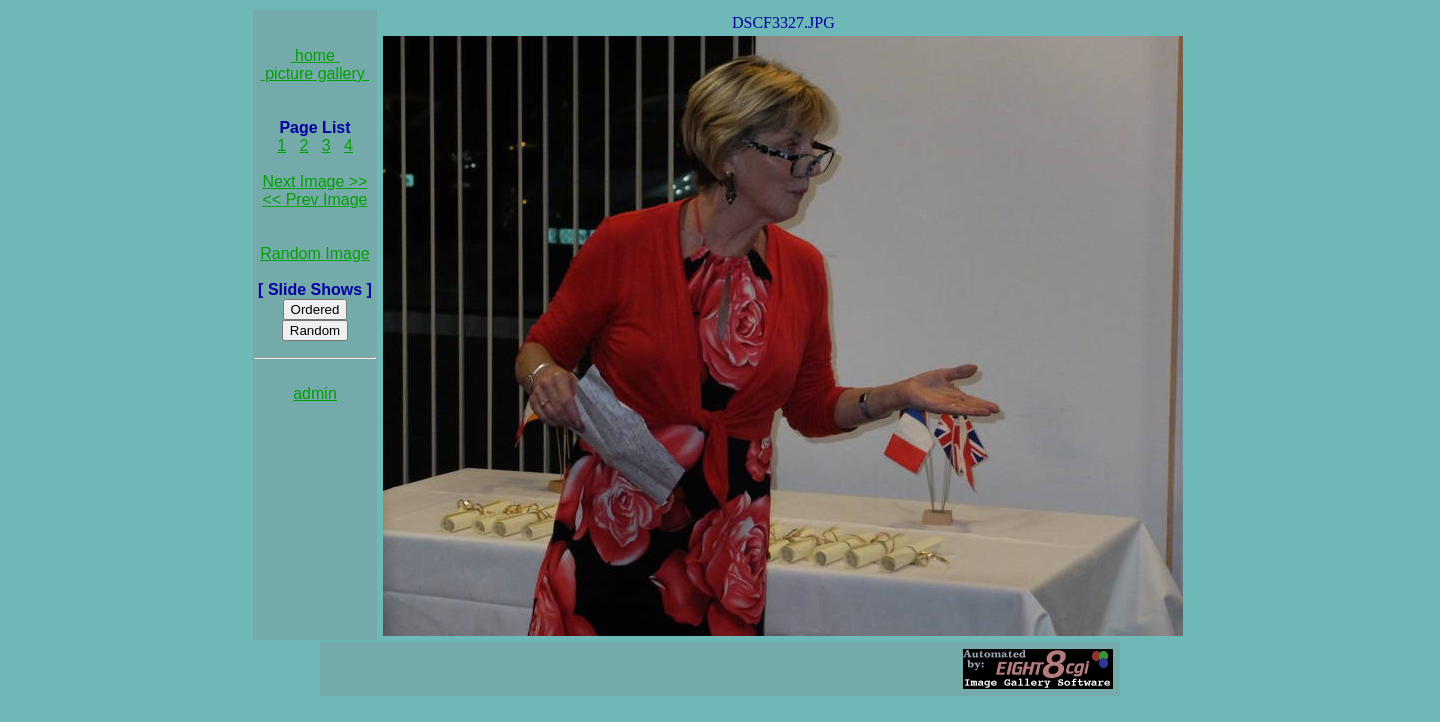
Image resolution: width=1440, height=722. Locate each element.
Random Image (314, 253)
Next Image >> (315, 181)
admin (315, 393)
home (315, 55)
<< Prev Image (315, 199)
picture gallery (315, 73)
